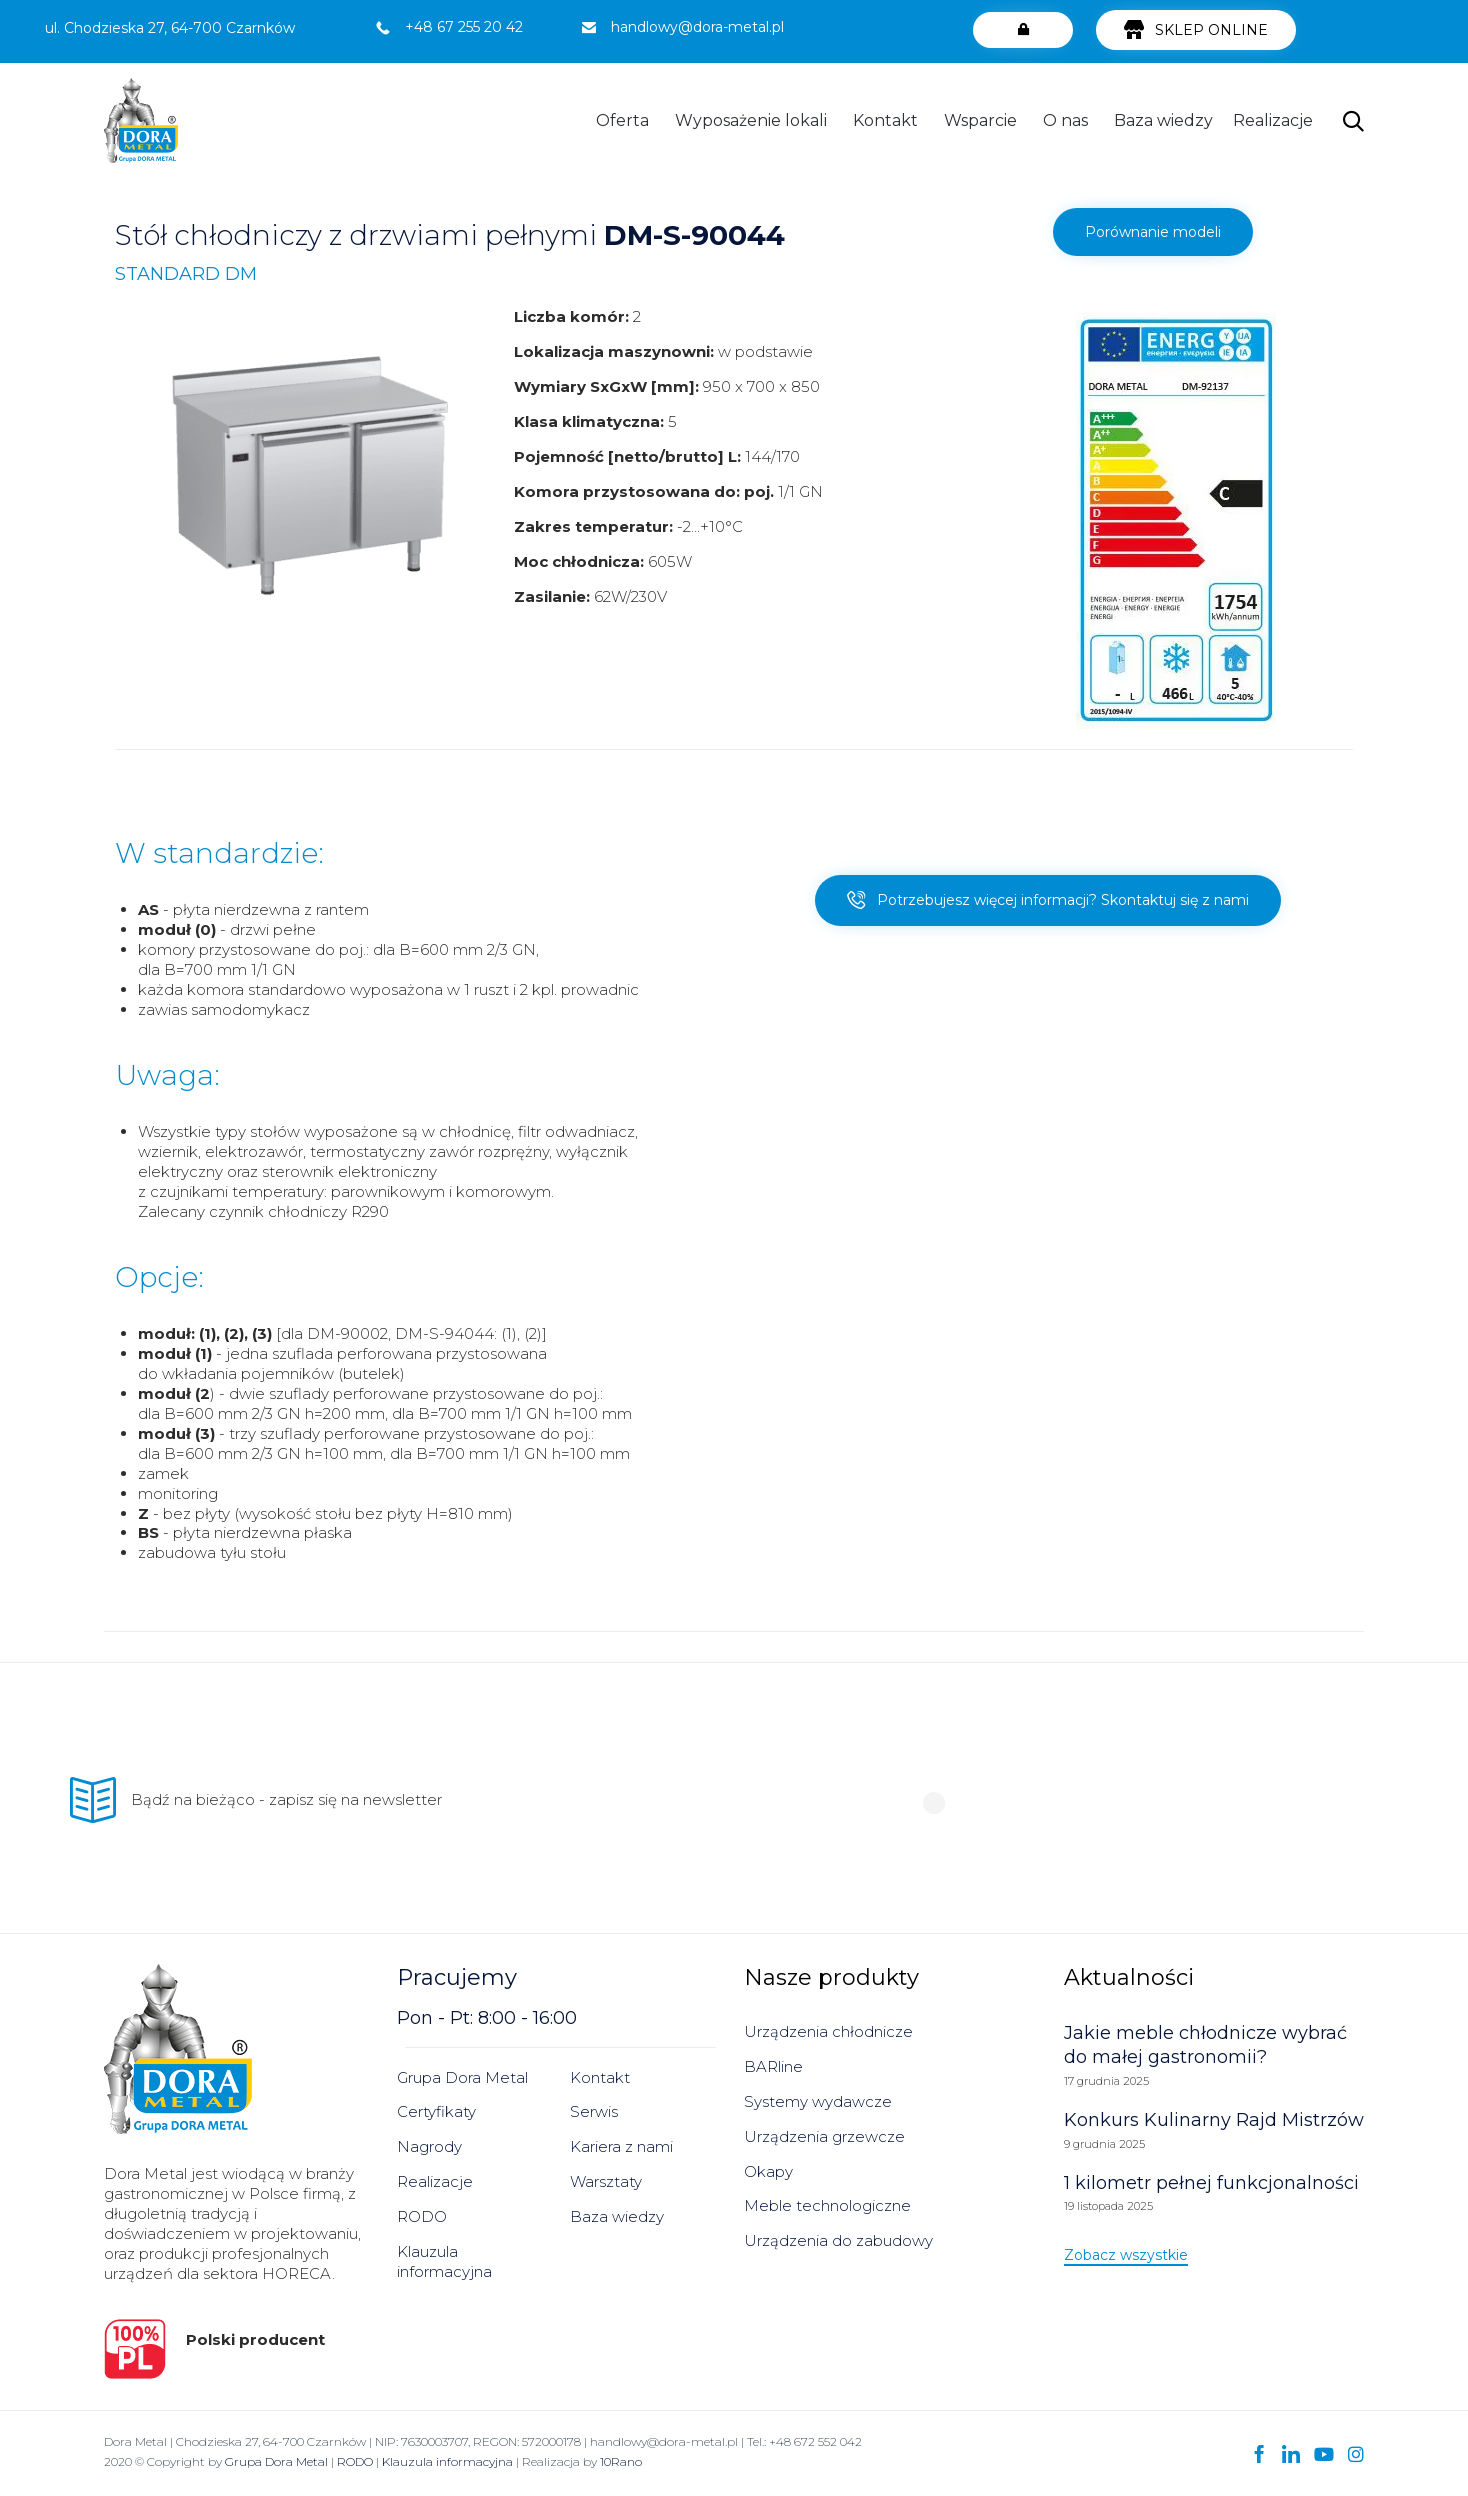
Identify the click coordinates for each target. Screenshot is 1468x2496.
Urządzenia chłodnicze (828, 2031)
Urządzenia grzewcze (824, 2136)
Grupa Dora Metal (462, 2077)
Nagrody (429, 2146)
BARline (773, 2066)
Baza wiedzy (1163, 120)
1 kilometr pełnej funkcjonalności (1211, 2183)
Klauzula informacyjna (444, 2261)
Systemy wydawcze (818, 2101)
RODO (422, 2216)
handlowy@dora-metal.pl (697, 27)
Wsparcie (980, 120)
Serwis (594, 2111)
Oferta (622, 120)
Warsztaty (606, 2181)
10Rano (621, 2461)
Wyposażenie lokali (751, 120)
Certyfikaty (436, 2111)
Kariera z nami (621, 2146)
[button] (1023, 30)
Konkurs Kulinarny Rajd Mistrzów (1214, 2120)
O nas (1065, 120)
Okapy (768, 2171)
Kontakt (885, 120)
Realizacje (1273, 120)
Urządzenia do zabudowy (838, 2240)
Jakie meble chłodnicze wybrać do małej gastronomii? (1205, 2045)
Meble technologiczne (827, 2205)
